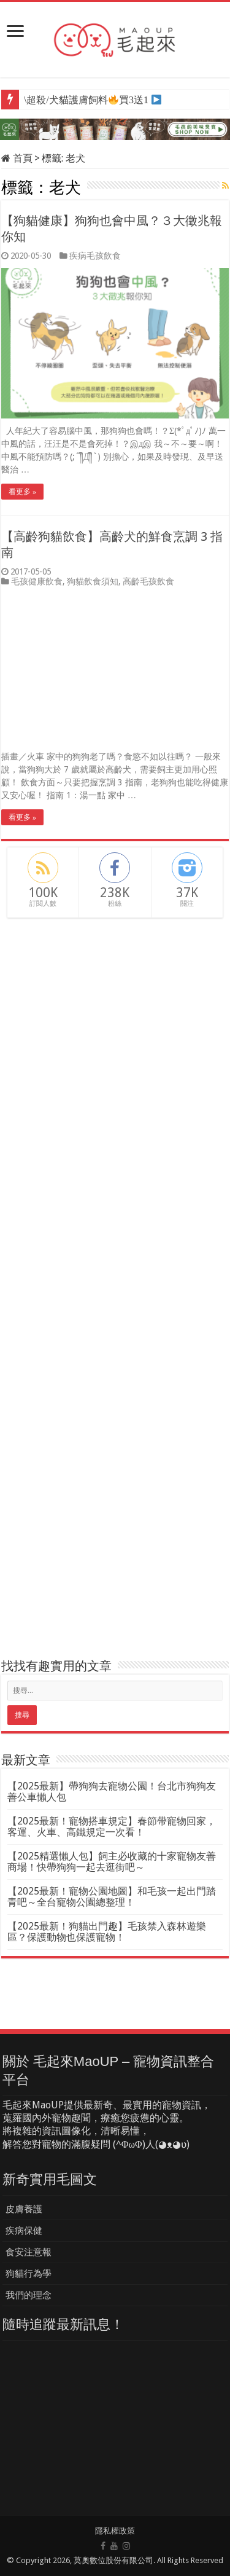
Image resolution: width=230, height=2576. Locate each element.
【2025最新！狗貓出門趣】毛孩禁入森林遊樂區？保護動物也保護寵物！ (106, 1931)
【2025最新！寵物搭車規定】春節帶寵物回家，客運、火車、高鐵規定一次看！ (111, 1826)
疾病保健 (24, 2230)
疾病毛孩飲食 (95, 256)
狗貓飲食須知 (92, 581)
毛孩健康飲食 (37, 581)
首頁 (17, 158)
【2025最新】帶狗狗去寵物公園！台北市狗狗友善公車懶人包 (111, 1791)
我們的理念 (29, 2295)
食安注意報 (29, 2252)
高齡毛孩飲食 (148, 581)
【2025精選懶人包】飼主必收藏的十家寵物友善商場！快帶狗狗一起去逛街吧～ (111, 1861)
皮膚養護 (24, 2209)
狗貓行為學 (29, 2273)
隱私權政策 (115, 2530)
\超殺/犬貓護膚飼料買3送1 (85, 100)
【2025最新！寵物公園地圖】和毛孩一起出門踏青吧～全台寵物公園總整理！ (111, 1896)
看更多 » (22, 491)
